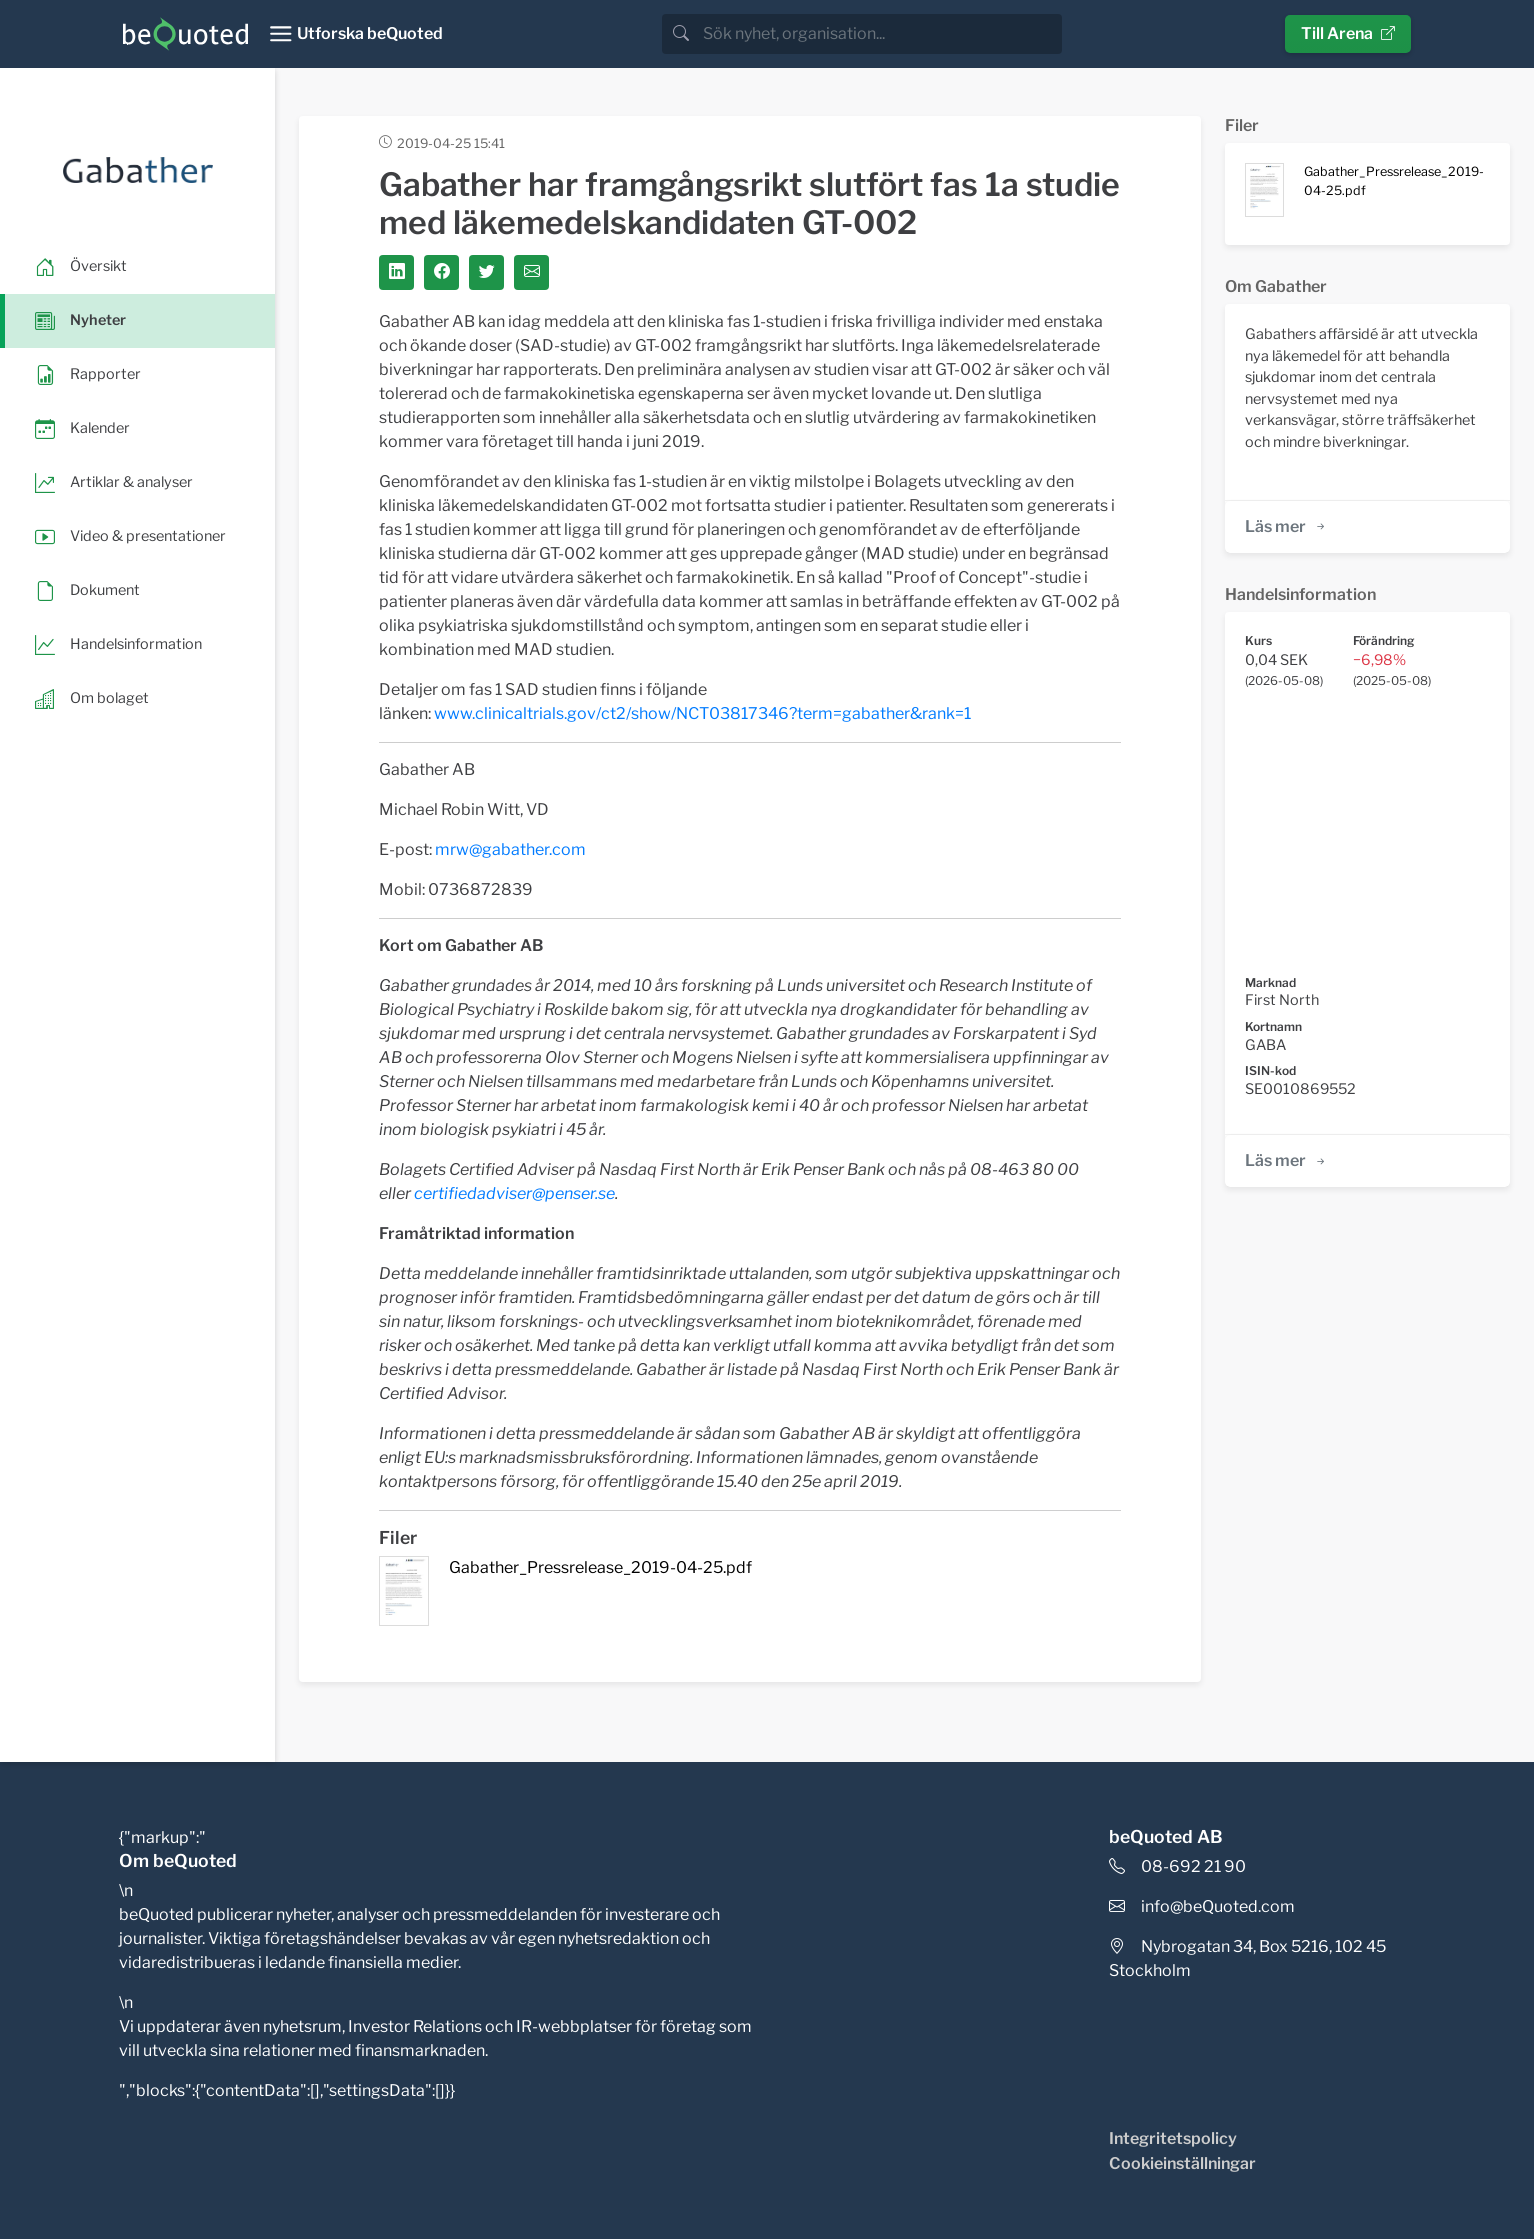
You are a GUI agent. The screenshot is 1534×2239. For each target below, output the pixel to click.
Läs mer (1286, 526)
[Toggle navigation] (355, 34)
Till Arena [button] (1348, 33)
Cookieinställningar (1182, 2163)
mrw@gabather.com (510, 849)
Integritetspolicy (1173, 2138)
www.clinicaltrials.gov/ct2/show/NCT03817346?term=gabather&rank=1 (702, 713)
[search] (880, 34)
